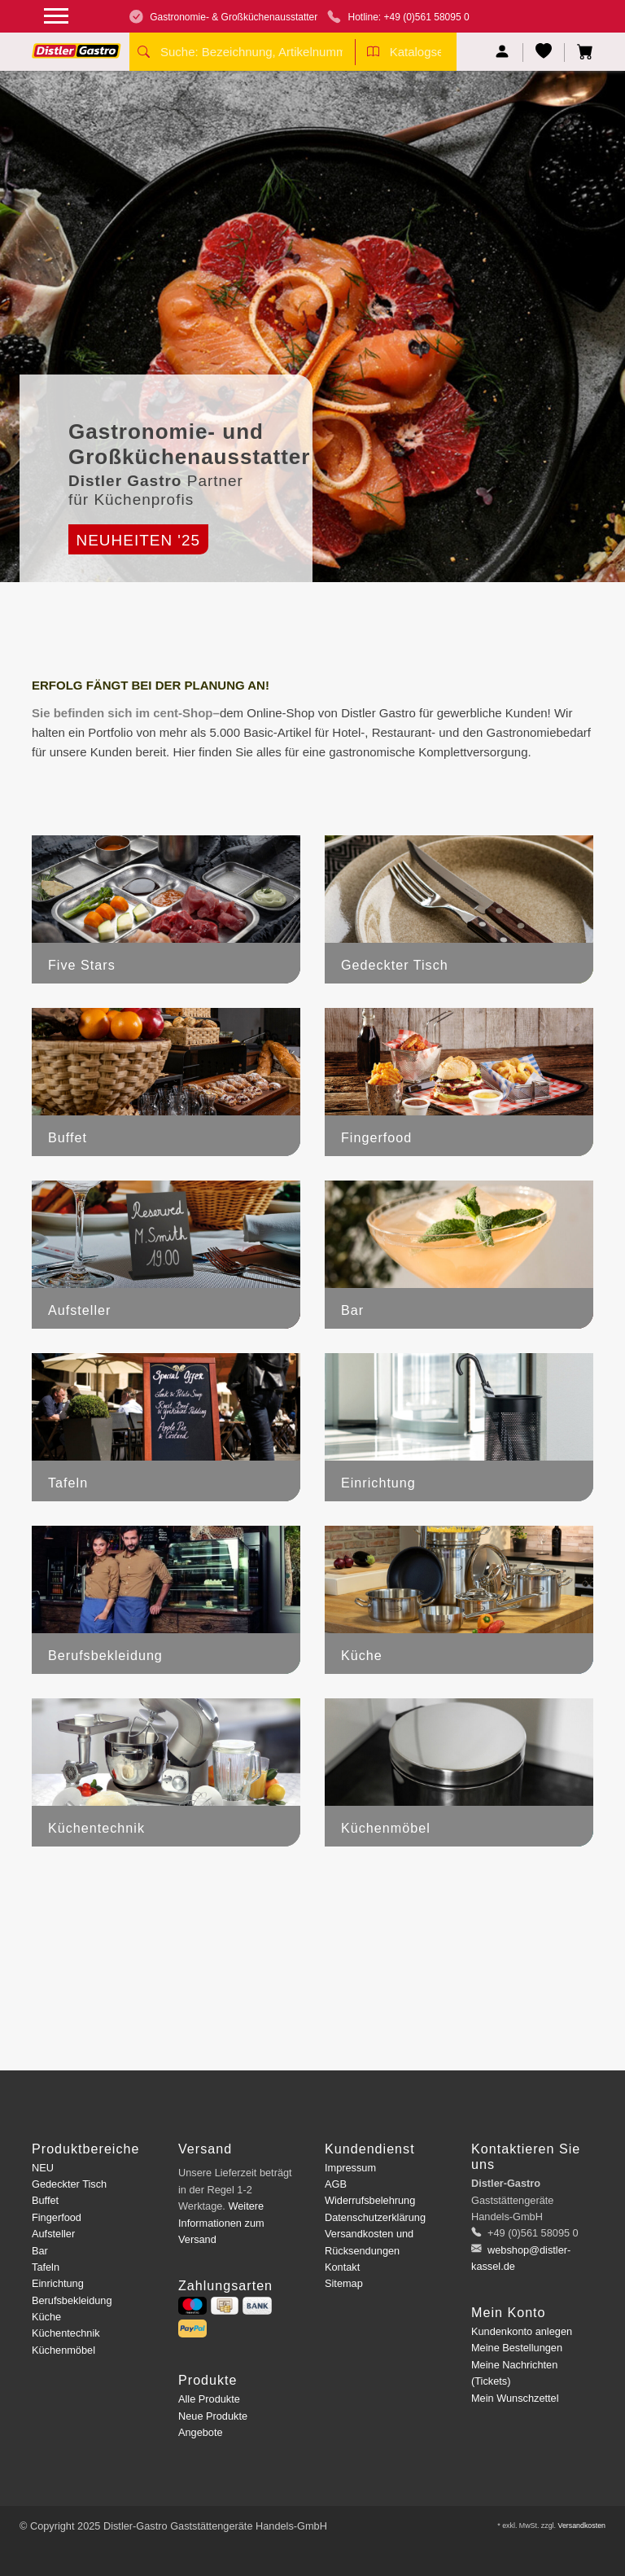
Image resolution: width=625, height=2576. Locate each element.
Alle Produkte (209, 2399)
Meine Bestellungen (516, 2348)
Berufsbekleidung (72, 2300)
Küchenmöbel (63, 2350)
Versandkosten (581, 2525)
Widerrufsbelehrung (370, 2200)
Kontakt (342, 2267)
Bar (40, 2251)
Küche (46, 2317)
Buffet (45, 2200)
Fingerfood (56, 2217)
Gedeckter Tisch (69, 2184)
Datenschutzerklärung (375, 2217)
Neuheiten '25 (138, 540)
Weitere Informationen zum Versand (221, 2222)
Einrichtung (58, 2283)
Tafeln (45, 2267)
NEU (43, 2168)
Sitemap (344, 2283)
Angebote (200, 2432)
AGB (336, 2184)
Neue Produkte (212, 2416)
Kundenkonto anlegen (521, 2331)
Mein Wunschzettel (514, 2398)
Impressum (350, 2168)
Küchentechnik (66, 2333)
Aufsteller (53, 2234)
